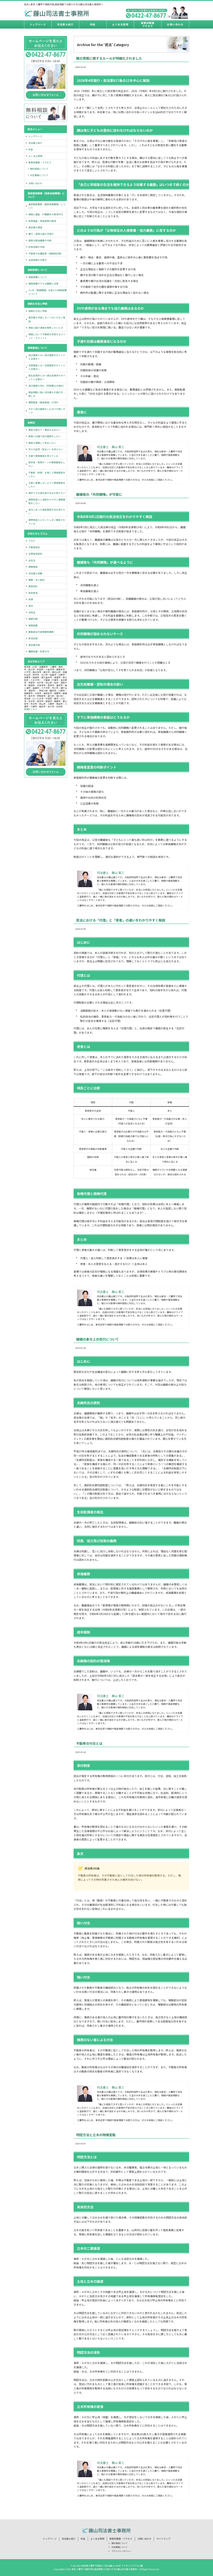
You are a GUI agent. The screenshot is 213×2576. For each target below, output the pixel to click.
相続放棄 (33, 625)
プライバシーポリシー (121, 2551)
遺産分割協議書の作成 (39, 240)
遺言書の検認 (35, 227)
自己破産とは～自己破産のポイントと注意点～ (46, 356)
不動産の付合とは (89, 1743)
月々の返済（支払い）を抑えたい (45, 449)
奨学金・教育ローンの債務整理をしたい (46, 464)
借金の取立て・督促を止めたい (44, 429)
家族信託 (33, 586)
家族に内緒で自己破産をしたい (44, 436)
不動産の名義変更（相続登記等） (45, 253)
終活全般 (33, 638)
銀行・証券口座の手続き (41, 233)
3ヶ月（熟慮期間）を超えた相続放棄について (47, 291)
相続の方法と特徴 (37, 311)
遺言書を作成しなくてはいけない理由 (46, 319)
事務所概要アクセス (148, 24)
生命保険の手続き (37, 260)
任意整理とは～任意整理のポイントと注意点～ (46, 367)
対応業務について (39, 175)
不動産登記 (34, 547)
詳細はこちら (30, 709)
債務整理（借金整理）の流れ (43, 402)
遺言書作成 (34, 645)
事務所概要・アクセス (39, 162)
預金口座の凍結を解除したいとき (45, 327)
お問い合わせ (175, 24)
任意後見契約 (35, 553)
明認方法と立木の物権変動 (96, 2134)
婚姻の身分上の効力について (97, 1339)
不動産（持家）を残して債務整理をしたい (46, 474)
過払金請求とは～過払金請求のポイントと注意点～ (46, 377)
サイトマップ (163, 2538)
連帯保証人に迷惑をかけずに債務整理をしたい (46, 501)
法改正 (31, 612)
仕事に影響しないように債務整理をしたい (46, 484)
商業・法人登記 (36, 579)
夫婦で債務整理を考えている (43, 456)
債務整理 (33, 566)
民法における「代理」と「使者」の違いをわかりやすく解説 (120, 920)
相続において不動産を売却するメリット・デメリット (46, 336)
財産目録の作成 (36, 247)
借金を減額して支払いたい (42, 442)
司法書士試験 (35, 573)
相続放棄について (37, 277)
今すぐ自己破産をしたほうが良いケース (46, 410)
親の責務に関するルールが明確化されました (109, 58)
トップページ (38, 24)
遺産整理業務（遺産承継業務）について (46, 206)
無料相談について (39, 168)
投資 (30, 599)
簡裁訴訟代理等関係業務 (41, 632)
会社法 (31, 560)
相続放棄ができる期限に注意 (43, 283)
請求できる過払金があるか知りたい (46, 493)
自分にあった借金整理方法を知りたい (46, 511)
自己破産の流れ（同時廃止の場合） (46, 385)
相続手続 (33, 618)
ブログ (31, 540)
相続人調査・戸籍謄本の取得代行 (45, 214)
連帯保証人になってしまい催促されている (46, 521)
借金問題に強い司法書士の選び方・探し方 (46, 394)
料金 (93, 24)
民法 (30, 605)
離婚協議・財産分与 (38, 651)
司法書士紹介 (65, 24)
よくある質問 (120, 24)
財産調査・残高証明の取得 (42, 221)
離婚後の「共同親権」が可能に (99, 494)
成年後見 (33, 593)
